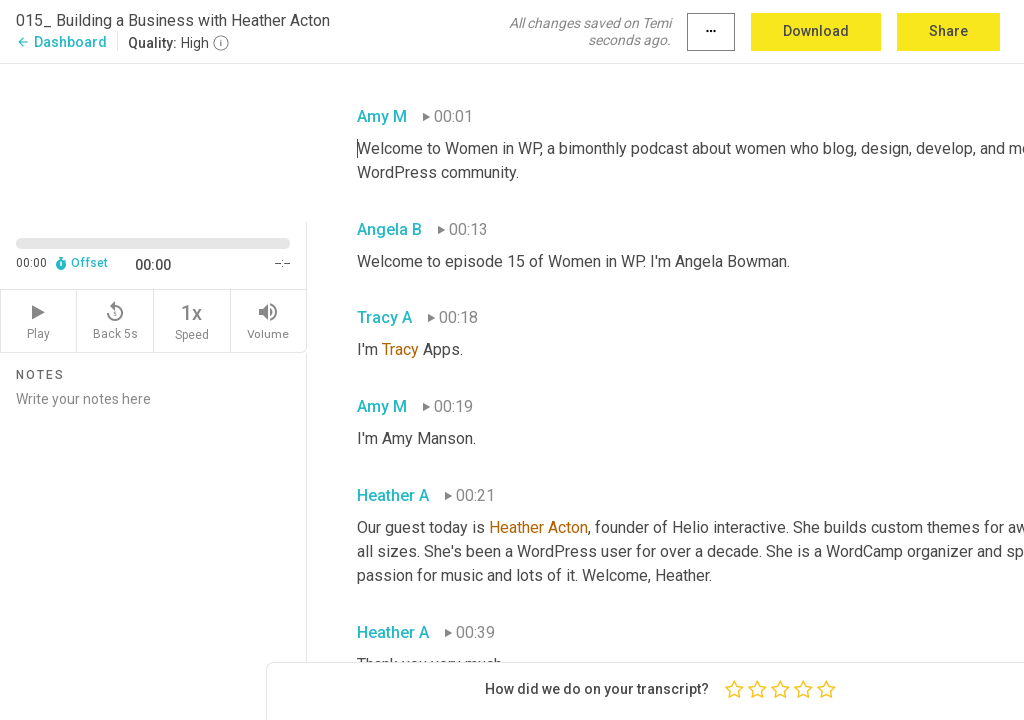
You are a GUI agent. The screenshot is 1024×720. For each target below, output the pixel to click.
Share (948, 31)
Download (816, 31)
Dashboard (61, 42)
